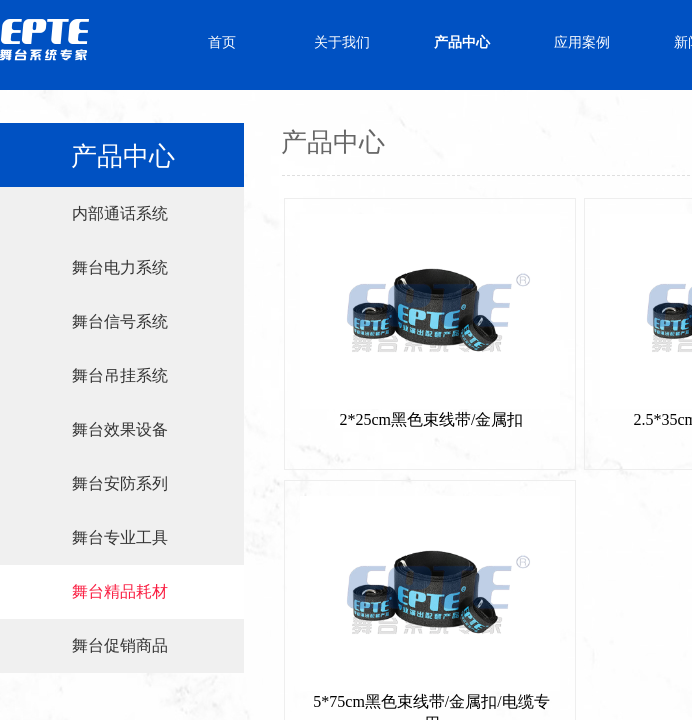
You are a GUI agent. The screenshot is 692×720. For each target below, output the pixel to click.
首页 (222, 42)
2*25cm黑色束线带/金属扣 (432, 419)
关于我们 (342, 42)
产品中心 (462, 42)
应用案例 (582, 42)
